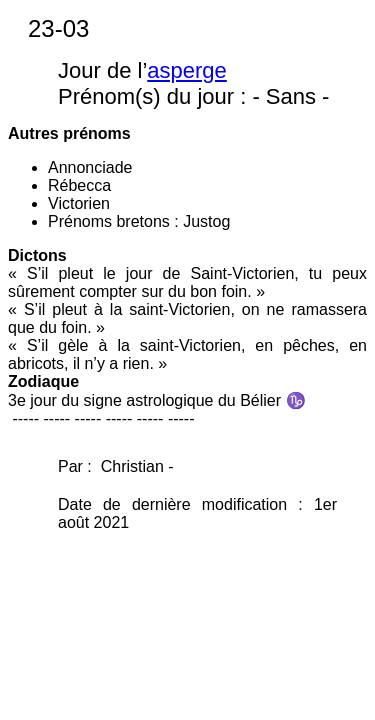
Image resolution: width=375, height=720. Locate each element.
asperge (187, 70)
